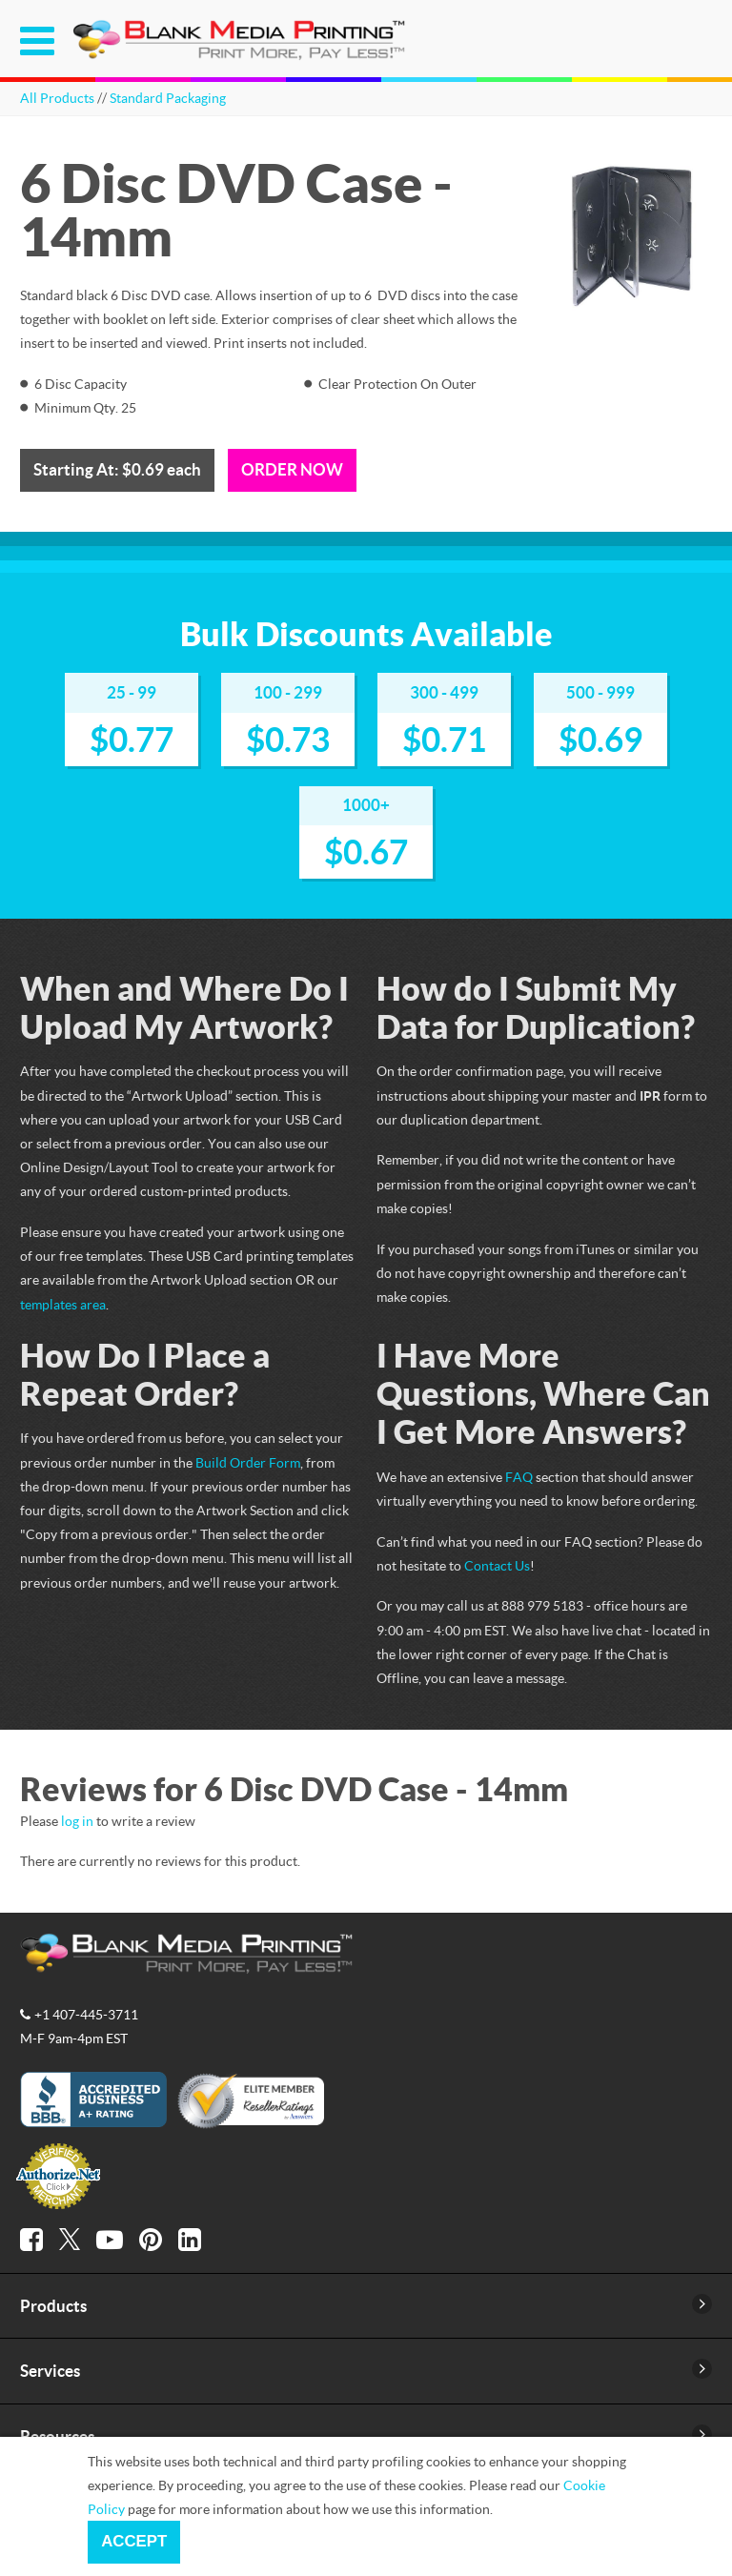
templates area (63, 1304)
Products (53, 2306)
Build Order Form (247, 1462)
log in (77, 1821)
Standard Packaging (168, 98)
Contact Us (497, 1565)
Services (50, 2371)
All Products (57, 98)
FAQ (519, 1477)
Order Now (292, 469)
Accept (134, 2541)
